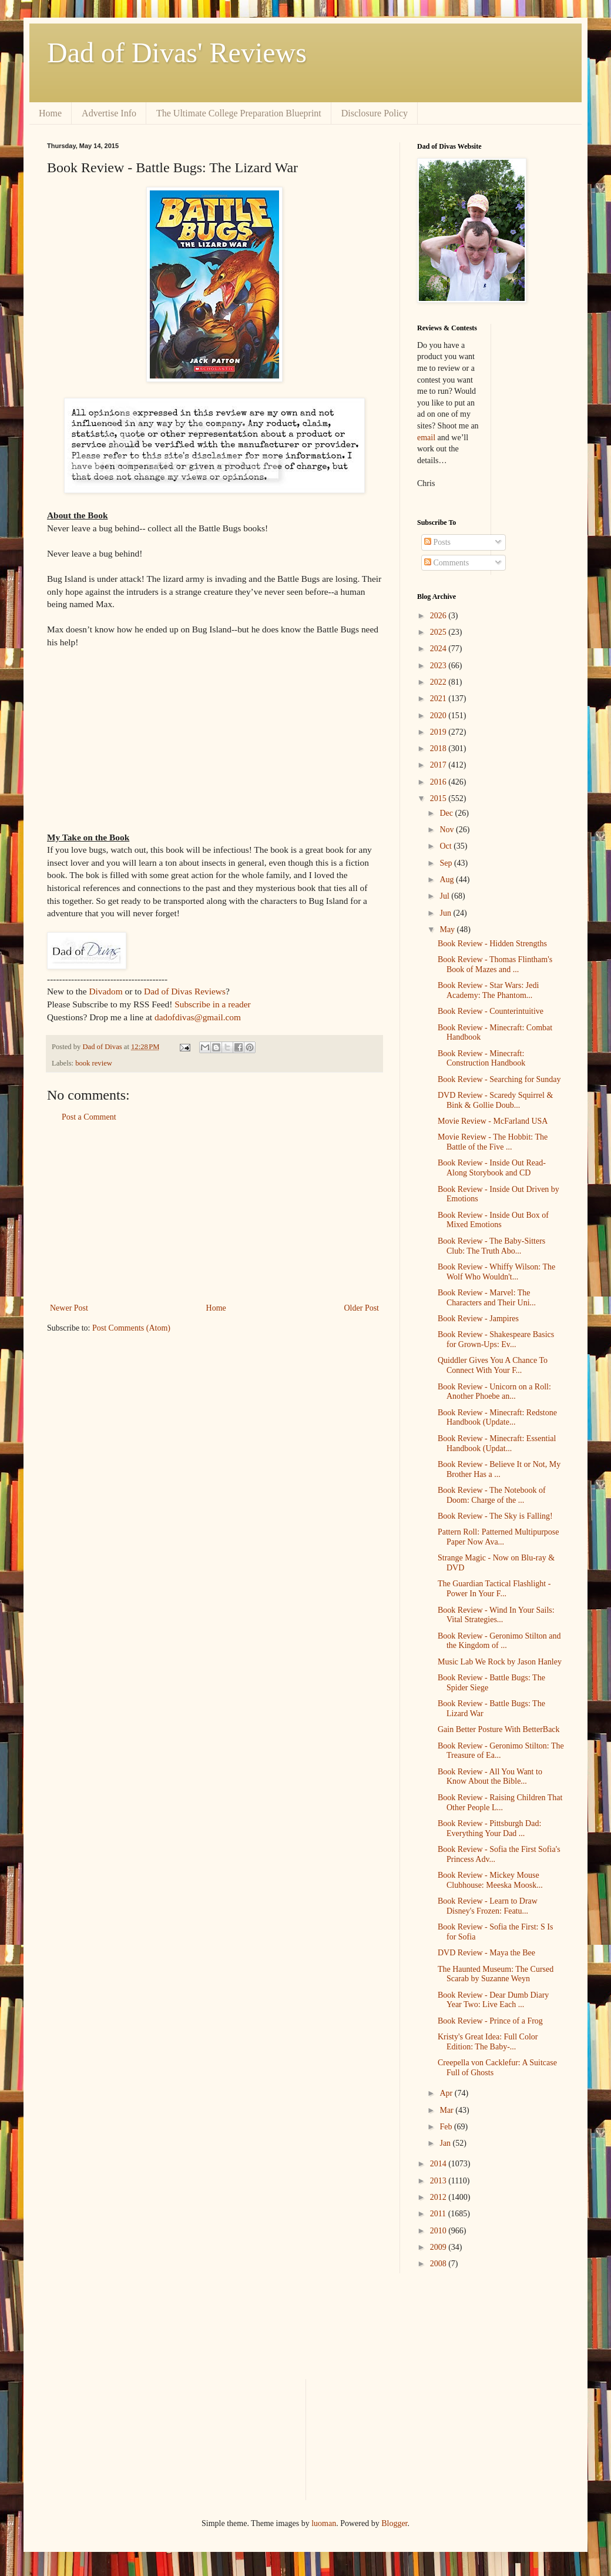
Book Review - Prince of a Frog (490, 2020)
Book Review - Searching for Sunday (499, 1079)
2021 (439, 698)
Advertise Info (109, 113)
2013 (439, 2180)
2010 (439, 2230)
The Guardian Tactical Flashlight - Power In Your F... (494, 1588)
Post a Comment (89, 1117)
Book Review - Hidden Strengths (492, 943)
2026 (439, 615)
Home (50, 113)
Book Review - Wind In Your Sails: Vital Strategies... (496, 1615)
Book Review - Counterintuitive (490, 1011)
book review (93, 1063)
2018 (439, 748)
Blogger (394, 2523)
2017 (439, 765)
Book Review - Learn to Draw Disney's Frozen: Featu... (488, 1906)
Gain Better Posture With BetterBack (499, 1729)
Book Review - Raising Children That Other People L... (500, 1802)
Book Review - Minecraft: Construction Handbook (481, 1058)
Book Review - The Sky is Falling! (495, 1516)
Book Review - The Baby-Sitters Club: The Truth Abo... (491, 1246)
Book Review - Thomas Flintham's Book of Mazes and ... (495, 964)
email (426, 437)
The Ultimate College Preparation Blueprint (238, 113)
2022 (439, 682)
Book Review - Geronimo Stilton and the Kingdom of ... (499, 1641)
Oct (446, 846)
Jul (445, 896)
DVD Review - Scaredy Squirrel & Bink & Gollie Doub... (495, 1100)
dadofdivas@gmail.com (198, 1017)
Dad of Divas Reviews (185, 991)
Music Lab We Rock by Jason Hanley (500, 1661)
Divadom (105, 991)
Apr (446, 2093)
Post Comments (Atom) (131, 1328)
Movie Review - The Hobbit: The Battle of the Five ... (493, 1142)
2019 (439, 732)
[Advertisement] (214, 1212)
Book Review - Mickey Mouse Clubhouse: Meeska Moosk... (490, 1880)
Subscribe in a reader (212, 1004)
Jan (445, 2143)
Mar (447, 2110)
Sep (446, 863)
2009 (439, 2247)
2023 (439, 665)
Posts (437, 542)
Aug (447, 879)
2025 (439, 632)
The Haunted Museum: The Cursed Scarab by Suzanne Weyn (495, 1974)
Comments (446, 562)
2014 (439, 2163)
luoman (323, 2523)
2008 (439, 2263)
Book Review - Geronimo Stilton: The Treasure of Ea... (501, 1750)
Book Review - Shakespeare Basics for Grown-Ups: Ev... (496, 1339)
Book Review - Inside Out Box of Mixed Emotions (493, 1220)
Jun (446, 913)
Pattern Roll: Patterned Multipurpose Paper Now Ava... (498, 1536)
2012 (439, 2197)
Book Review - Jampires (478, 1318)
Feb (446, 2126)
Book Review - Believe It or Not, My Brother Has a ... (499, 1469)
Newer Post (69, 1308)
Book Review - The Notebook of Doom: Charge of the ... (492, 1495)
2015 (439, 798)
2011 (439, 2213)
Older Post (362, 1308)
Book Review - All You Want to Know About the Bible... (490, 1776)
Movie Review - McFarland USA (493, 1121)
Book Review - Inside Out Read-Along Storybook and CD (492, 1167)
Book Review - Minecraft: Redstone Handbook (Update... (497, 1417)
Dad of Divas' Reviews (177, 52)
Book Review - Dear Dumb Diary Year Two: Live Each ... (493, 2000)
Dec (447, 813)
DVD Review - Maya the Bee (486, 1952)
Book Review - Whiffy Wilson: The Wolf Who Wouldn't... (496, 1271)
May (447, 929)
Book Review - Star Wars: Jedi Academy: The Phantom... (488, 990)
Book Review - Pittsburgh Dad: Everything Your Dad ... (489, 1828)
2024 (439, 648)
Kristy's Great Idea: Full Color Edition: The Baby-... (488, 2041)
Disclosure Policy (374, 113)
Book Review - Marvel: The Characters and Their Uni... (487, 1297)
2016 (439, 782)
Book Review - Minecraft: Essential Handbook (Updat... (497, 1443)
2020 (439, 715)
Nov (447, 829)
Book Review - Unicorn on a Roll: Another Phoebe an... (494, 1391)
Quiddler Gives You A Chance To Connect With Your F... (493, 1365)
